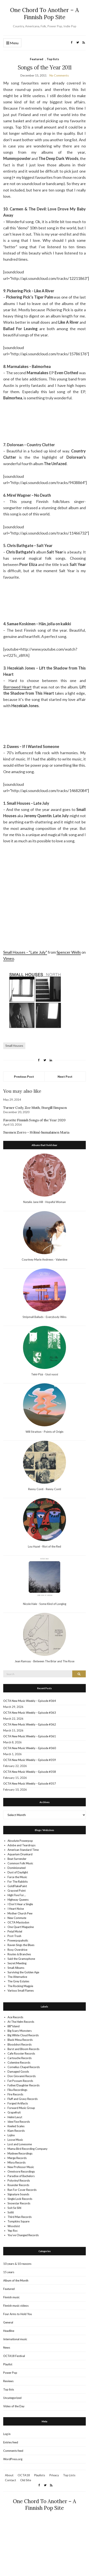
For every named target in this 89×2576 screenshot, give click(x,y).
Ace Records (15, 2017)
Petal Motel (15, 1931)
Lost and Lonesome (20, 2144)
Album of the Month (15, 2280)
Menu (12, 43)
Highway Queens (18, 1899)
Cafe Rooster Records (21, 2053)
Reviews (8, 2381)
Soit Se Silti (14, 2208)
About (9, 2475)
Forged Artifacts (18, 2103)
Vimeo (8, 958)
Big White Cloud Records (23, 2035)
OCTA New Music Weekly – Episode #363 (29, 1712)
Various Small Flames (21, 1990)
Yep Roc (13, 2230)
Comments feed (13, 2450)
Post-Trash (14, 1936)
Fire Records (15, 2094)
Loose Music (15, 2139)
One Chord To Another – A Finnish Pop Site (44, 13)
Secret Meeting (17, 1963)
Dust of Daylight (18, 1872)
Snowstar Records (19, 2203)
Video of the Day (14, 2406)
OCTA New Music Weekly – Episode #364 (29, 1701)
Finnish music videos (16, 2305)
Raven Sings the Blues (21, 1945)
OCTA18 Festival (14, 2356)
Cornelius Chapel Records (24, 2067)
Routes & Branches (19, 1954)
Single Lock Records (20, 2199)
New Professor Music (21, 2167)
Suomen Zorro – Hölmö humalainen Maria (36, 1132)
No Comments (59, 75)
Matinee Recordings (20, 2153)
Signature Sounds (18, 2194)
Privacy (54, 2475)
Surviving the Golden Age (23, 1972)
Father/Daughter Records (24, 2085)
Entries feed (10, 2442)
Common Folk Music (20, 1863)
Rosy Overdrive (17, 1949)
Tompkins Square (18, 2221)
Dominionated (17, 1868)
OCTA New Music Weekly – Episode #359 (29, 1760)
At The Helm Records (21, 2021)
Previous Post (24, 1076)
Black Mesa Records (20, 2039)
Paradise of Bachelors (21, 2176)
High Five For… (17, 1895)
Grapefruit (14, 2112)
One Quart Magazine (21, 1927)
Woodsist (14, 2226)
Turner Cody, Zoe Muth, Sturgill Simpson (35, 1107)
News (6, 2347)
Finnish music (11, 2297)
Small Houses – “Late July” (25, 952)
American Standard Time (23, 1849)
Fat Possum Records (20, 2081)
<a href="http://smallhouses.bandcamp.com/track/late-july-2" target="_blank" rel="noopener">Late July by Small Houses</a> (44, 861)
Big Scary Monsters (20, 2030)
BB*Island (14, 2026)
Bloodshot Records (20, 2044)
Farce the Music (17, 1877)
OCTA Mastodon (18, 1922)
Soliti (11, 2212)
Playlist (7, 2364)
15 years (8, 2272)
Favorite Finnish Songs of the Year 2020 (34, 1120)
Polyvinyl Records (19, 2180)
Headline (8, 2330)
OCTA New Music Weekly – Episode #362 (29, 1724)
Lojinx (11, 2135)
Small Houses (14, 1045)
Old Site (25, 2480)
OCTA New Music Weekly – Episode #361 (29, 1736)
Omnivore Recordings (21, 2171)
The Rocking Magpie (20, 1986)
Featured (36, 59)
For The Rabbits (18, 1881)
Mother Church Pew (20, 1913)
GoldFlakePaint (17, 1886)
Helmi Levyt (15, 2117)
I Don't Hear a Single (20, 1904)
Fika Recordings (17, 2090)
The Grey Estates (18, 1981)
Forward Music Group (21, 2108)
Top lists (53, 59)
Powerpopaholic (18, 1940)
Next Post (65, 1076)
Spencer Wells (69, 952)
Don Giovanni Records (22, 2076)
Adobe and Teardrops (21, 1845)
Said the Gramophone (21, 1958)
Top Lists (69, 2475)
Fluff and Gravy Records (23, 2099)
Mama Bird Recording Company (28, 2148)
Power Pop (10, 2372)
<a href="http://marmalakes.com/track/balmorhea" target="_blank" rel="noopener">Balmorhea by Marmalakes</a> (44, 418)
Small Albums (16, 1967)
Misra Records (17, 2162)
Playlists (39, 2475)
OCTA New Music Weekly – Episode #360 (29, 1748)
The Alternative (17, 1976)
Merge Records (17, 2158)
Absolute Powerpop (20, 1840)
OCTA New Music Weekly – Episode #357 (29, 1783)
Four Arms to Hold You (17, 2314)
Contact (10, 2480)
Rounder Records (18, 2185)
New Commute (17, 1918)
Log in (7, 2434)
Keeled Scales (16, 2126)
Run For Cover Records (22, 2189)
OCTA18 (24, 2475)
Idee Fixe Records (19, 2121)
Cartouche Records (20, 2058)
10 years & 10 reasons (17, 2263)
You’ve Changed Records (23, 2235)
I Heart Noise (16, 1908)
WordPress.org (12, 2459)
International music (15, 2339)
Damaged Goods (18, 2071)
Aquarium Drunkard (20, 1854)
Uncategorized (12, 2398)
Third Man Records (20, 2217)
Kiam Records (16, 2130)
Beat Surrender (17, 1858)
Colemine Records (19, 2062)
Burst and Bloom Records (23, 2049)
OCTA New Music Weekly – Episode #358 (29, 1771)
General (8, 2322)
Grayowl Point (17, 1890)
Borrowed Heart (17, 687)
